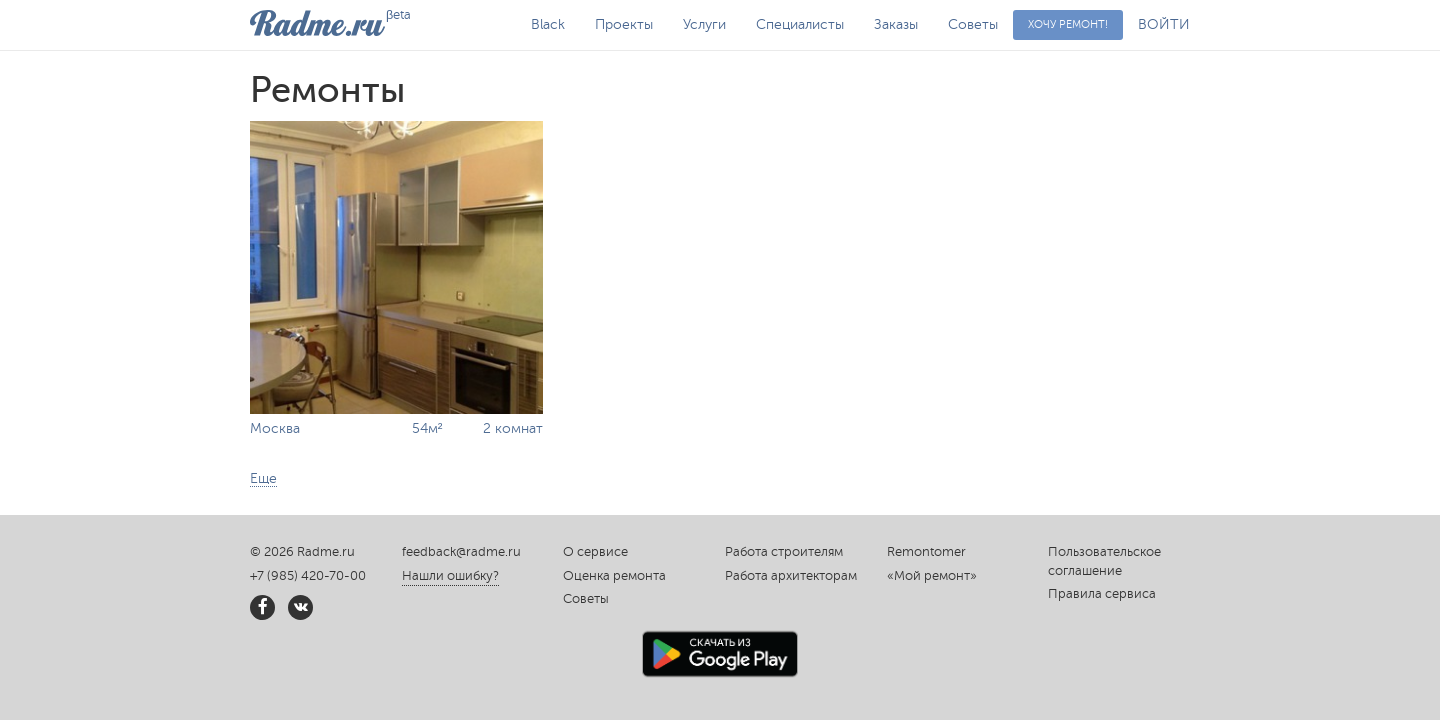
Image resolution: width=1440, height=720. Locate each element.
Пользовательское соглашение (1104, 561)
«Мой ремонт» (932, 576)
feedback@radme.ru (461, 552)
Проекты (624, 24)
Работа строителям (784, 552)
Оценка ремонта (614, 576)
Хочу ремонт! (1068, 24)
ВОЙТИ (1164, 24)
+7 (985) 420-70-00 (308, 576)
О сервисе (595, 552)
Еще (263, 478)
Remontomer (926, 552)
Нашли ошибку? (450, 576)
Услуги (704, 24)
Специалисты (800, 24)
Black (548, 24)
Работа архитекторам (791, 576)
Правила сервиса (1102, 594)
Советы (973, 24)
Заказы (896, 24)
